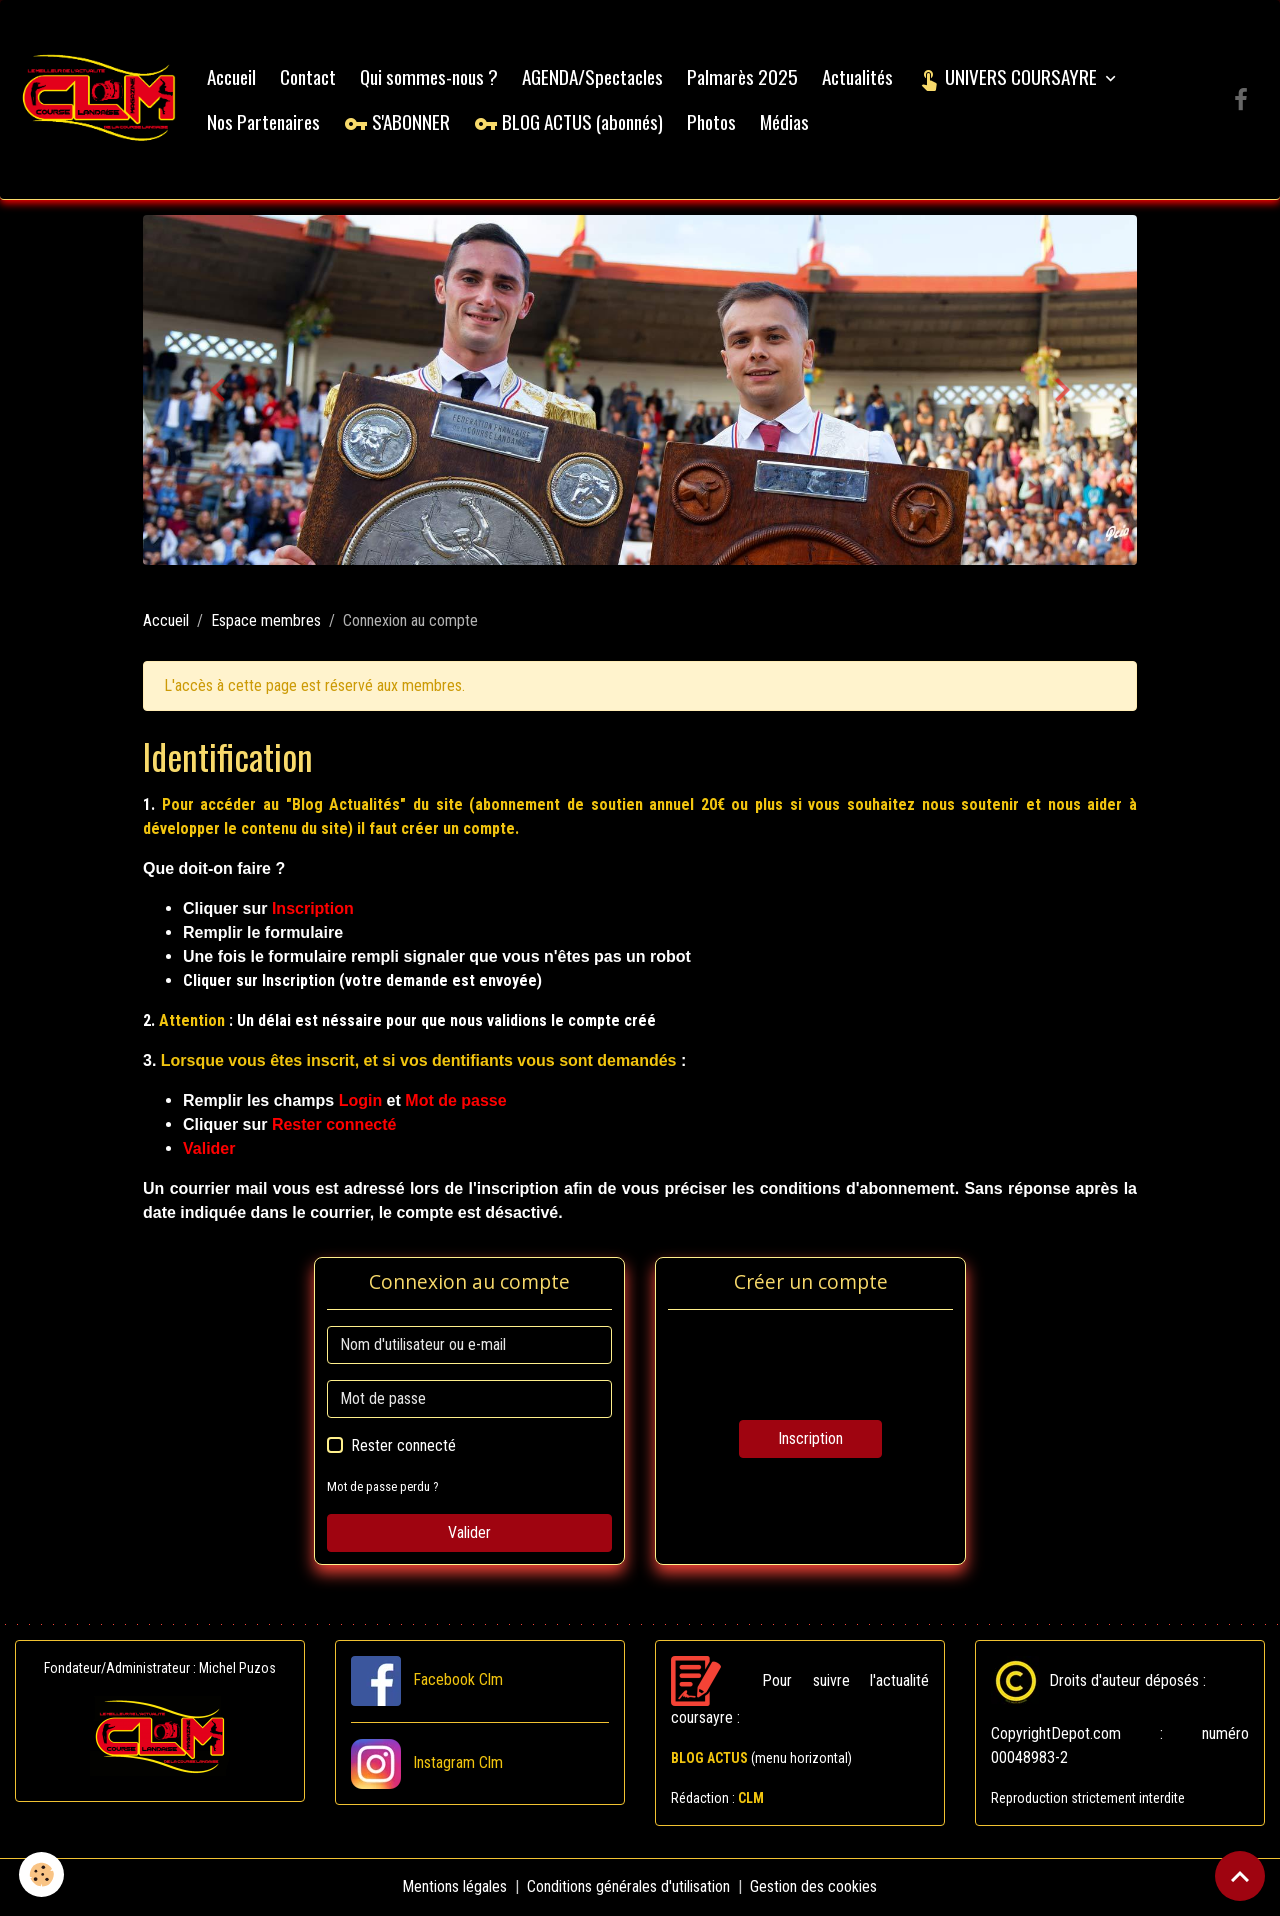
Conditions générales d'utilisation (629, 1887)
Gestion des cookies (814, 1887)
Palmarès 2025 (743, 76)
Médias (785, 121)
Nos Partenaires (264, 121)
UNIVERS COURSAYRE (1010, 76)
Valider (469, 1533)
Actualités (858, 76)
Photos (712, 121)
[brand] (100, 100)
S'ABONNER (398, 121)
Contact (309, 76)
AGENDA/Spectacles (593, 76)
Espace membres (266, 621)
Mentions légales (455, 1887)
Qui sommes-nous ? (430, 76)
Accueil (232, 76)
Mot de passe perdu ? (383, 1487)
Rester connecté (403, 1446)
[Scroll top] (1240, 1876)
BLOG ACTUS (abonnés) (569, 121)
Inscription (810, 1439)
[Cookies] (42, 1874)
